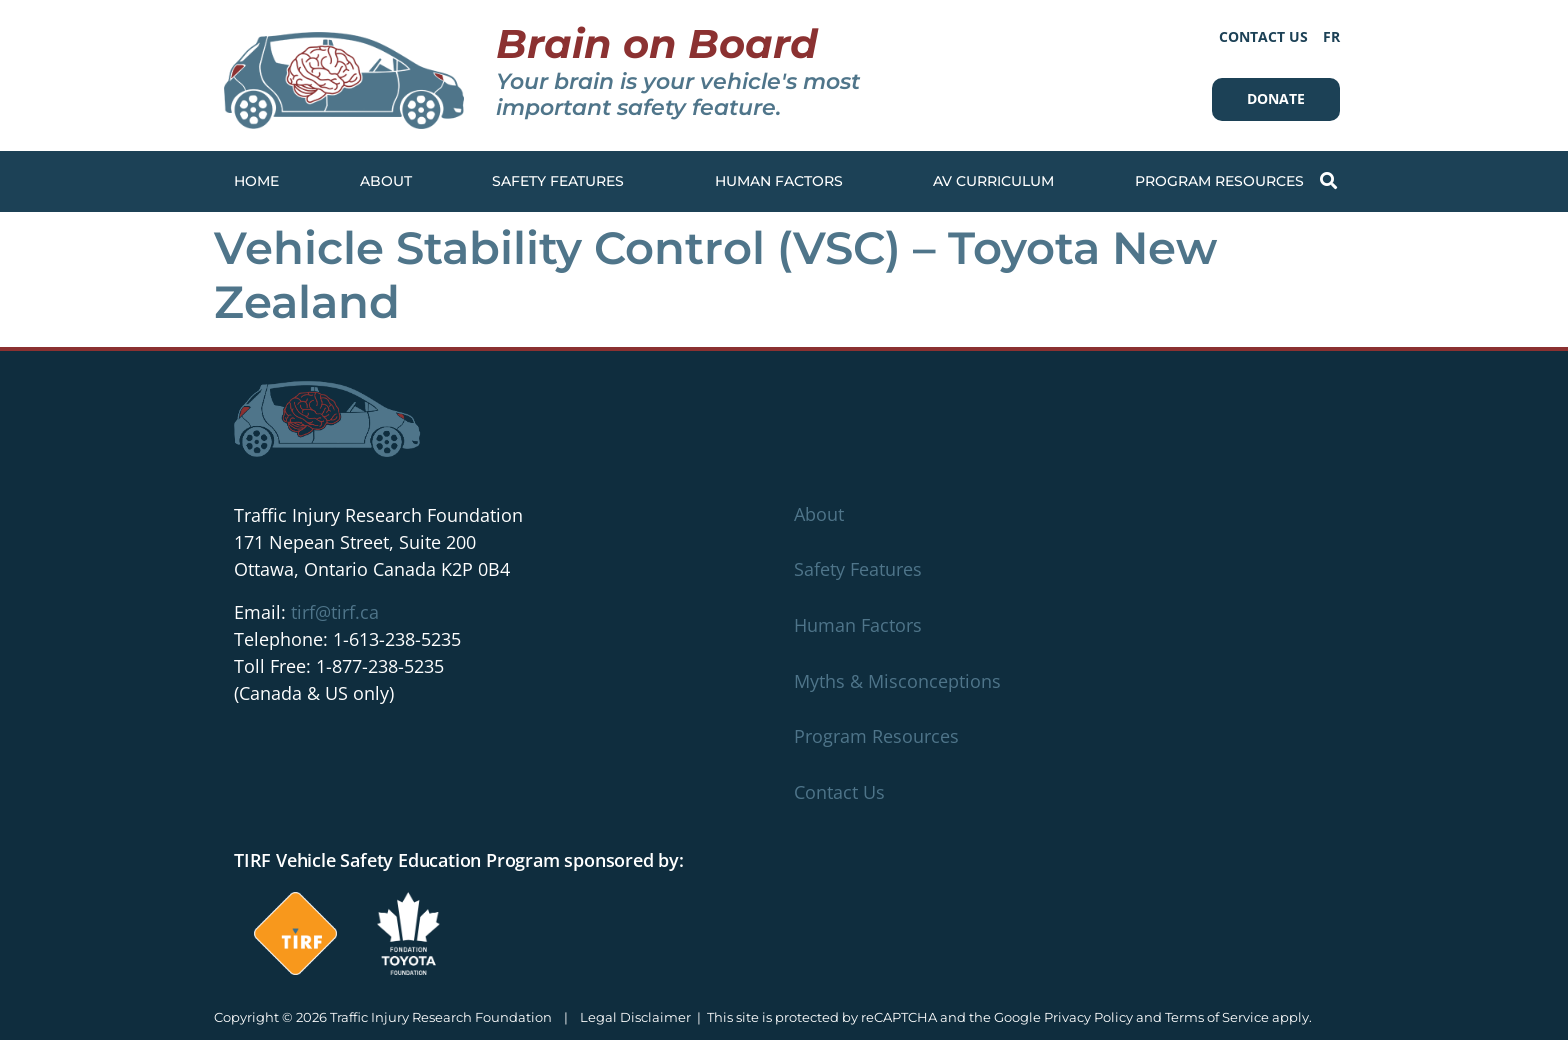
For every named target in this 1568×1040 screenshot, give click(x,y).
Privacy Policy (1088, 1017)
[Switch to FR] (1331, 36)
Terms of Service (1217, 1017)
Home (256, 181)
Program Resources (1224, 182)
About (386, 181)
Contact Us (1263, 36)
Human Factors (784, 182)
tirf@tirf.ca (335, 612)
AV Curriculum (993, 181)
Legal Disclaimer (635, 1017)
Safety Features (563, 182)
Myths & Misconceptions (897, 681)
